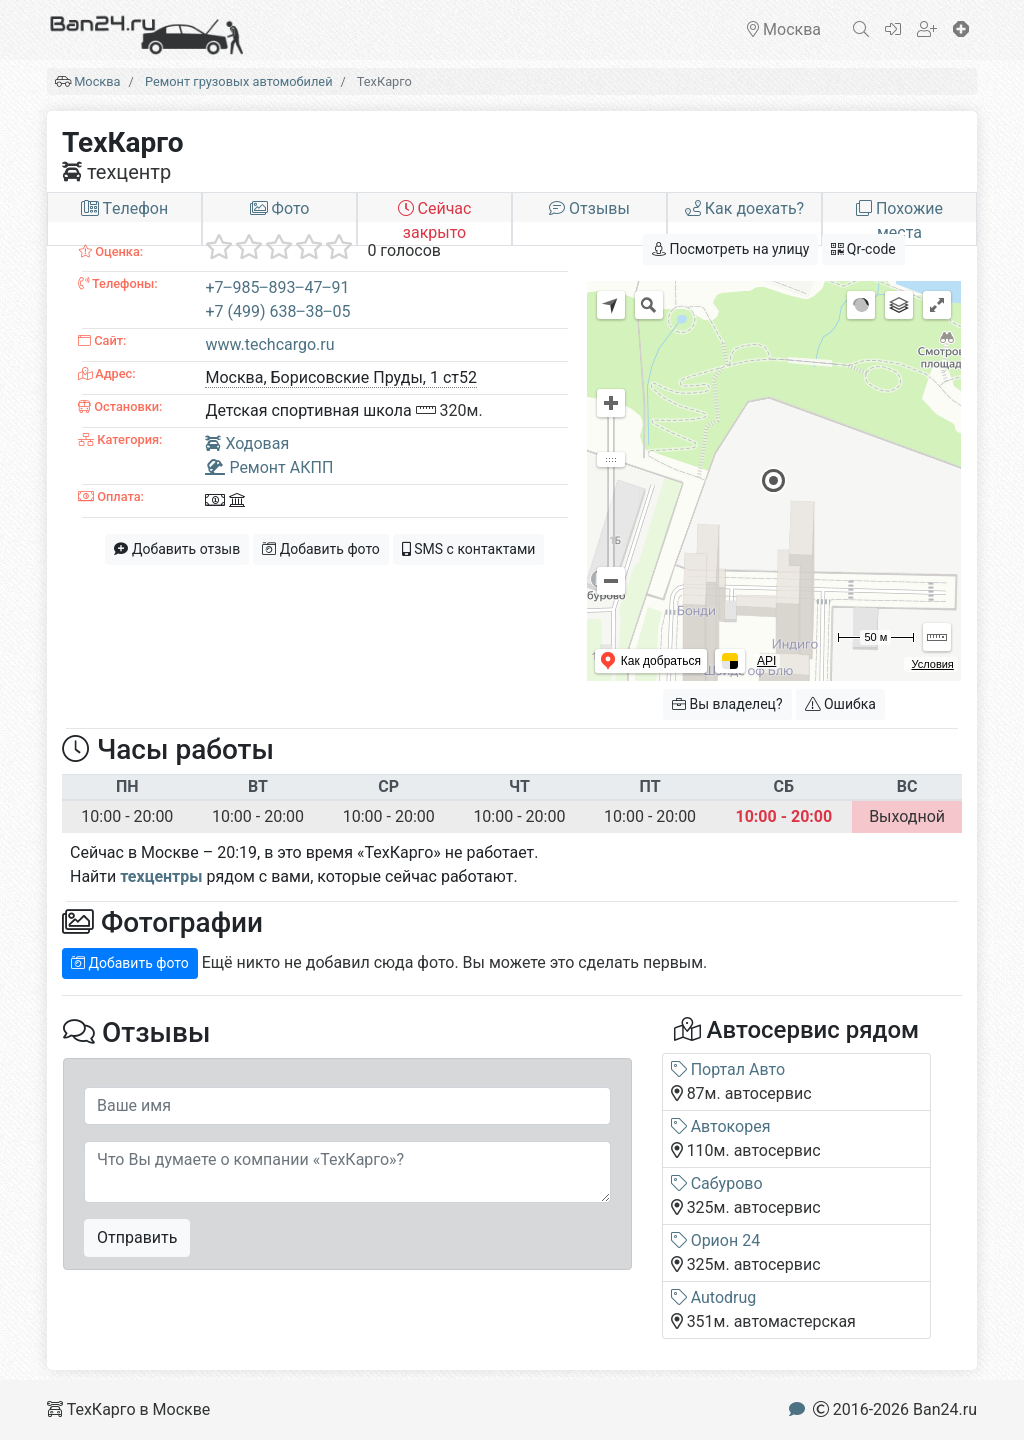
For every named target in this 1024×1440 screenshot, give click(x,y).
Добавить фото (321, 549)
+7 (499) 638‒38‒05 (277, 311)
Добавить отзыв (177, 549)
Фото (280, 208)
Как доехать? (744, 208)
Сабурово (717, 1183)
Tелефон (124, 208)
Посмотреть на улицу (730, 249)
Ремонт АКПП (269, 467)
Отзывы (589, 208)
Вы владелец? (727, 704)
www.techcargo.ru (269, 344)
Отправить (137, 1237)
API (766, 661)
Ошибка (840, 704)
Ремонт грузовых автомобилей (239, 81)
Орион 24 (716, 1240)
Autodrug (714, 1297)
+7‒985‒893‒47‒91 (277, 287)
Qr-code (863, 249)
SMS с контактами (469, 549)
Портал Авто (728, 1069)
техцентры (161, 876)
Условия (932, 664)
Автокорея (721, 1126)
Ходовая (247, 443)
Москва (97, 81)
